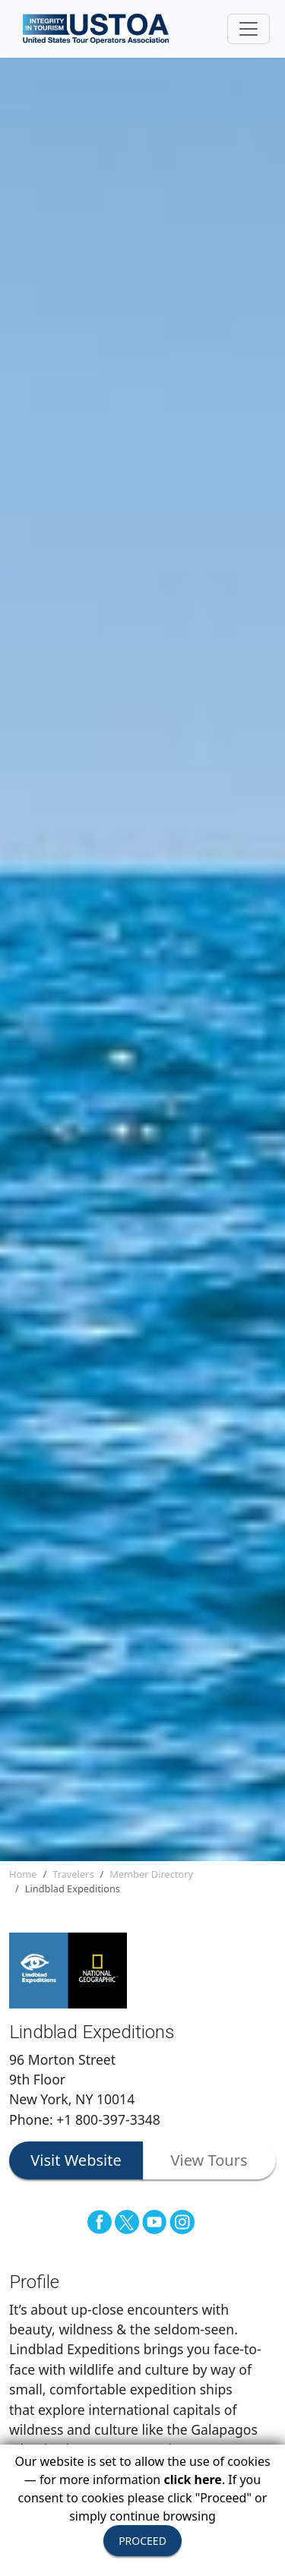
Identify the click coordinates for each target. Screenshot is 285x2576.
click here (192, 2479)
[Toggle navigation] (248, 29)
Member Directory (151, 1874)
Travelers (72, 1874)
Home (22, 1874)
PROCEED (142, 2540)
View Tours (209, 2160)
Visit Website (75, 2160)
